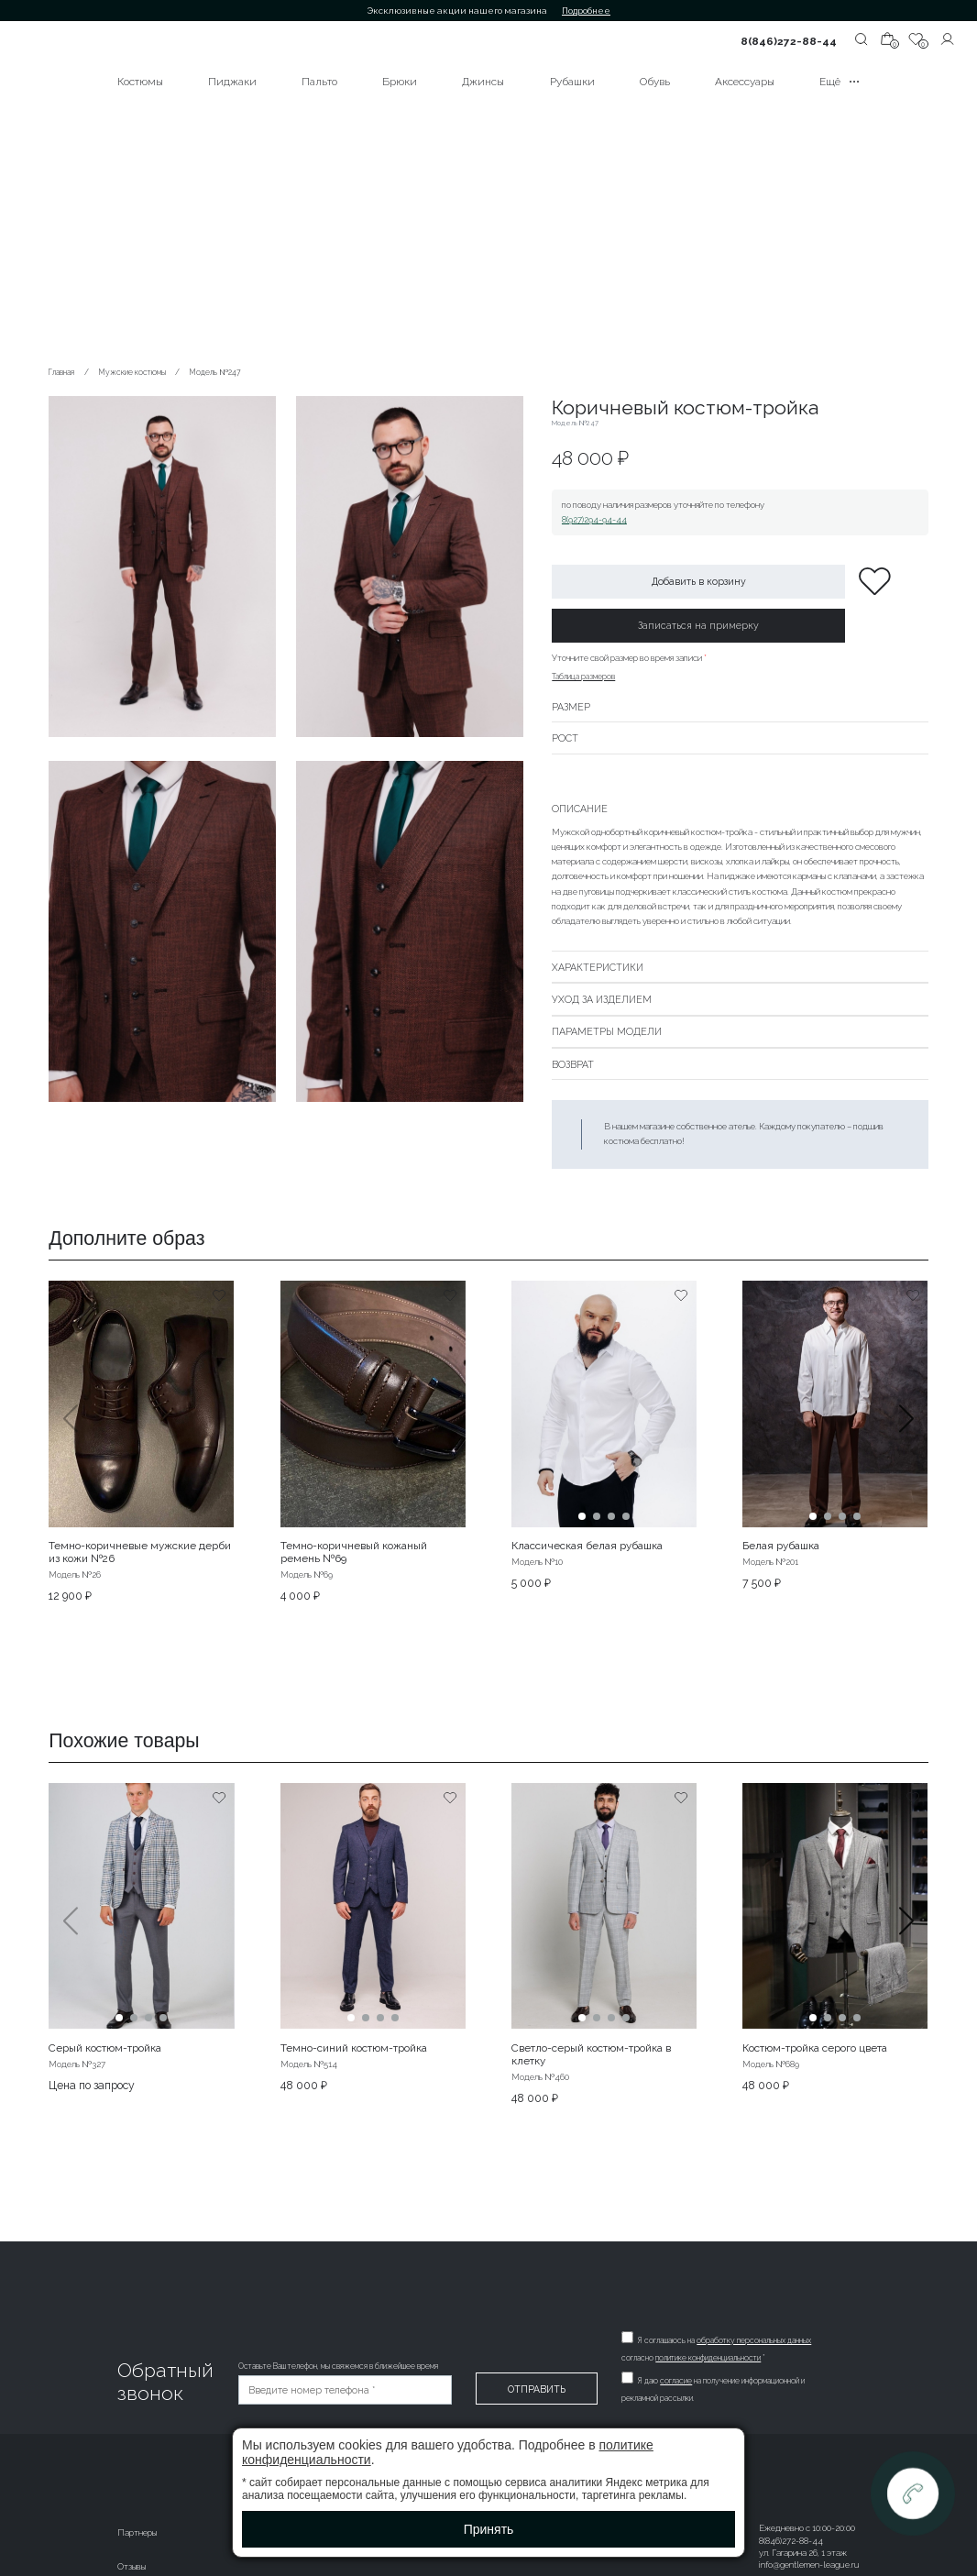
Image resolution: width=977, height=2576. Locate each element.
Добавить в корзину (699, 581)
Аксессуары (744, 81)
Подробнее (586, 11)
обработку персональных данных (754, 2340)
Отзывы (131, 2566)
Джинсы (483, 81)
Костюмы (140, 81)
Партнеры (137, 2532)
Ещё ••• (839, 81)
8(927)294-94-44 (594, 519)
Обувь (655, 81)
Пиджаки (232, 81)
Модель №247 (215, 372)
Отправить (536, 2388)
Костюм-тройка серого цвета (814, 2048)
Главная (61, 372)
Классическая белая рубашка (587, 1545)
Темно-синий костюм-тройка (353, 2048)
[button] (907, 1441)
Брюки (399, 81)
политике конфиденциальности (709, 2357)
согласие (677, 2380)
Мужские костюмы (132, 372)
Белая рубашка (780, 1545)
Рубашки (572, 81)
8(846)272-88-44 (789, 41)
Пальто (319, 81)
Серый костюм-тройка (105, 2048)
